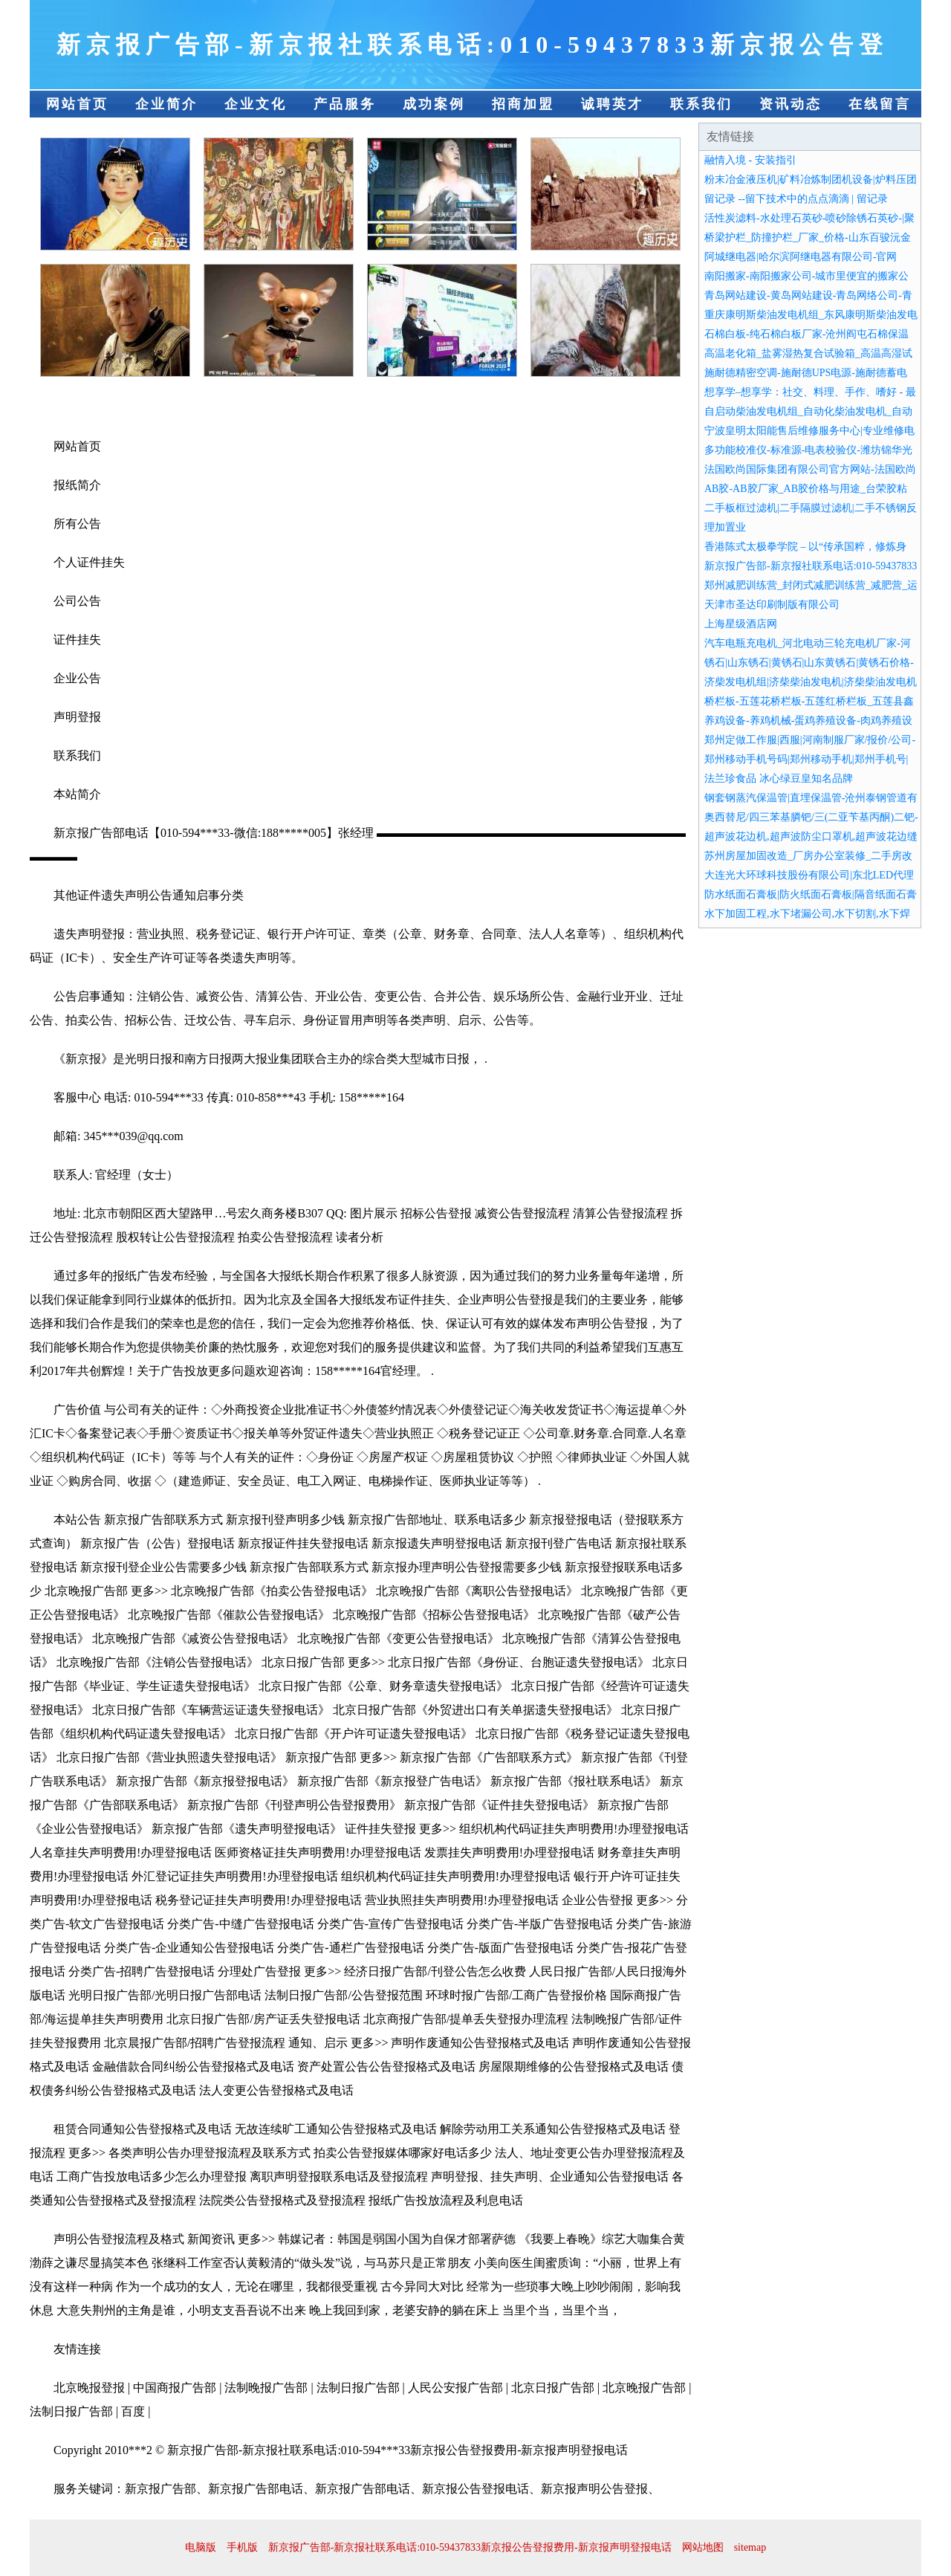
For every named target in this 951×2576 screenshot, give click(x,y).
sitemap (750, 2547)
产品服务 (345, 104)
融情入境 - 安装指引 (750, 160)
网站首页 (77, 104)
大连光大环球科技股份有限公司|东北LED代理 (809, 875)
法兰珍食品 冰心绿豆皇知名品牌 (778, 778)
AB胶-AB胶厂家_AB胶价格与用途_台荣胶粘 (805, 488)
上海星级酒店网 (740, 624)
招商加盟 (523, 104)
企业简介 (166, 104)
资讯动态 (790, 104)
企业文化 (255, 104)
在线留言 (879, 104)
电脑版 (200, 2547)
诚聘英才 (612, 104)
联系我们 (701, 104)
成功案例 (434, 104)
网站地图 (703, 2547)
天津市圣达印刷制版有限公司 (772, 604)
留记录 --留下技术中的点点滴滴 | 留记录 (796, 198)
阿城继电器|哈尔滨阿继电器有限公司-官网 (800, 256)
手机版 (242, 2547)
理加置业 (725, 527)
